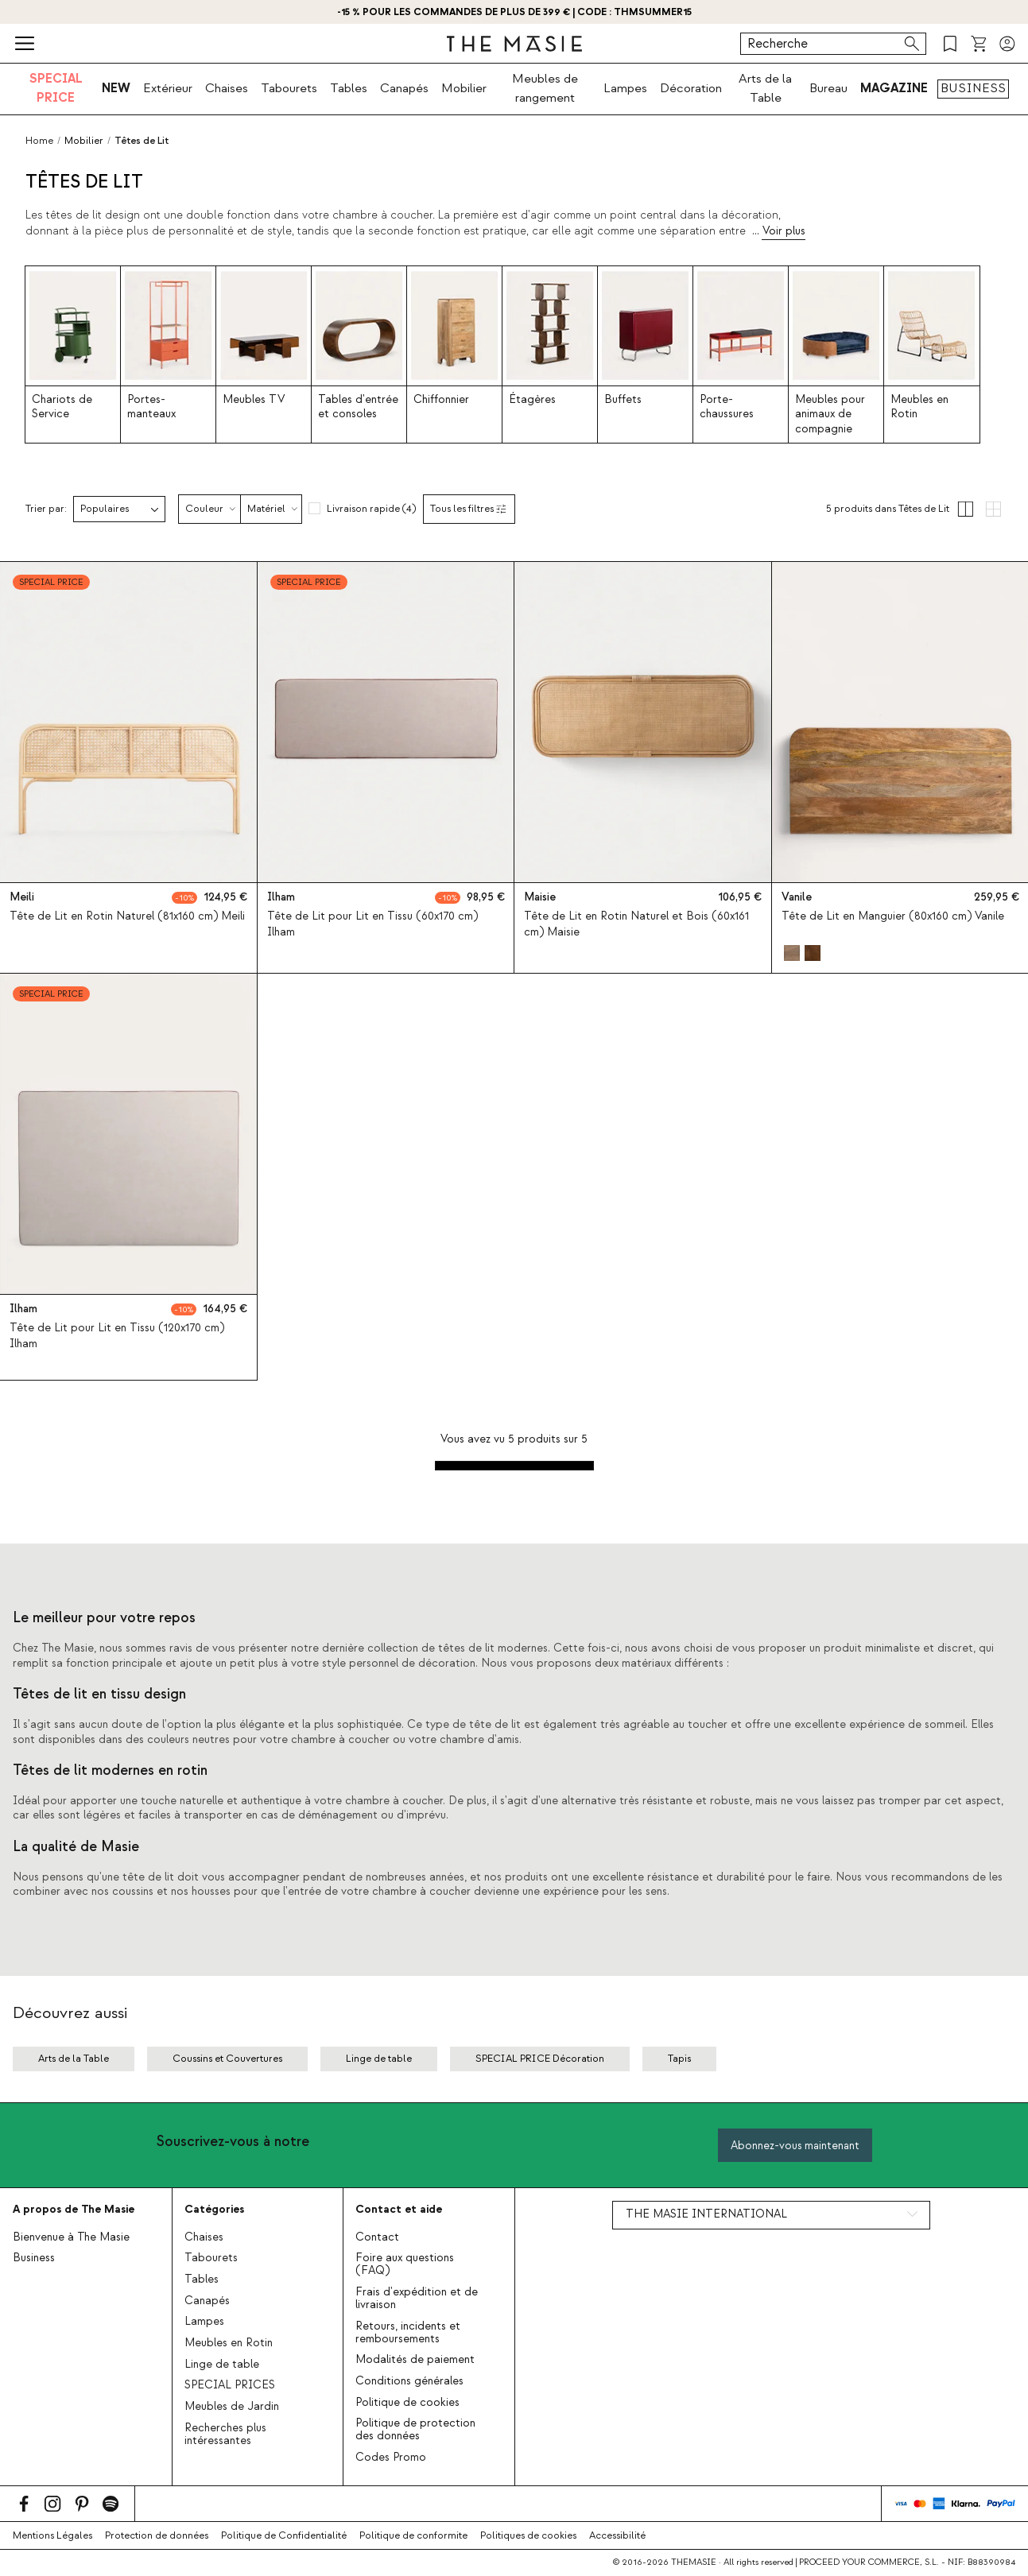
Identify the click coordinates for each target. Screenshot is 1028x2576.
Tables (348, 88)
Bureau (828, 88)
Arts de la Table (765, 88)
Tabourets (289, 88)
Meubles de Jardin (231, 2407)
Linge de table (221, 2364)
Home (39, 140)
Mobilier (464, 88)
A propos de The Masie (73, 2209)
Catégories (214, 2209)
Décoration (691, 88)
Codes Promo (390, 2457)
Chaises (226, 88)
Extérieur (167, 88)
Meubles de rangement (545, 88)
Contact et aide (398, 2209)
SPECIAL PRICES (229, 2385)
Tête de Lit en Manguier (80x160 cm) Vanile (893, 916)
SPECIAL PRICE (56, 88)
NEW (116, 88)
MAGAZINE (894, 88)
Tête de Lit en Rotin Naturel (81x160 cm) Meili (127, 916)
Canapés (404, 88)
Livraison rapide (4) (371, 508)
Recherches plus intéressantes (225, 2434)
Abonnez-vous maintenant (795, 2145)
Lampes (625, 88)
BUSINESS (973, 88)
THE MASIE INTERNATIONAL (706, 2214)
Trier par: (46, 509)
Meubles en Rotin (228, 2343)
